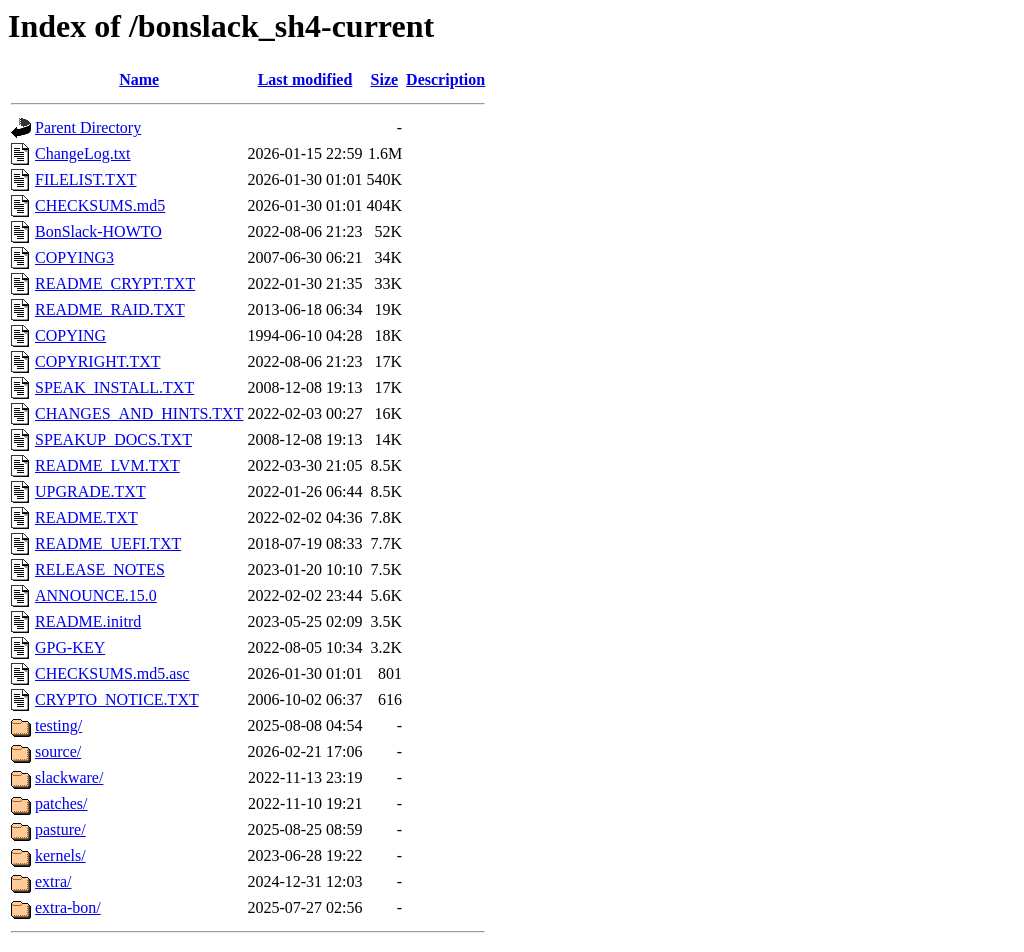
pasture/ (60, 829)
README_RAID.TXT (110, 309)
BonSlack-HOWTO (98, 231)
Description (445, 79)
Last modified (305, 79)
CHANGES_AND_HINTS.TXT (139, 413)
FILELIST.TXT (85, 179)
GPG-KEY (70, 647)
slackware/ (69, 777)
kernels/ (60, 855)
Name (139, 79)
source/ (58, 751)
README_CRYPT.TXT (115, 283)
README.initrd (88, 621)
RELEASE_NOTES (100, 569)
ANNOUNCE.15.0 (96, 595)
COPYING (70, 335)
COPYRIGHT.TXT (97, 361)
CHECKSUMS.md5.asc (112, 673)
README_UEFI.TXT (108, 543)
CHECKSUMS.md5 (100, 205)
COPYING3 (74, 257)
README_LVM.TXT (107, 465)
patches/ (61, 803)
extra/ (53, 881)
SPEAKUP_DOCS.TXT (113, 439)
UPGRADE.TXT (90, 491)
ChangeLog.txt (83, 153)
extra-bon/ (68, 907)
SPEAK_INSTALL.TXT (114, 387)
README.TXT (86, 517)
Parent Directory (88, 127)
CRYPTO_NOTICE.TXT (117, 699)
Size (385, 79)
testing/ (58, 725)
